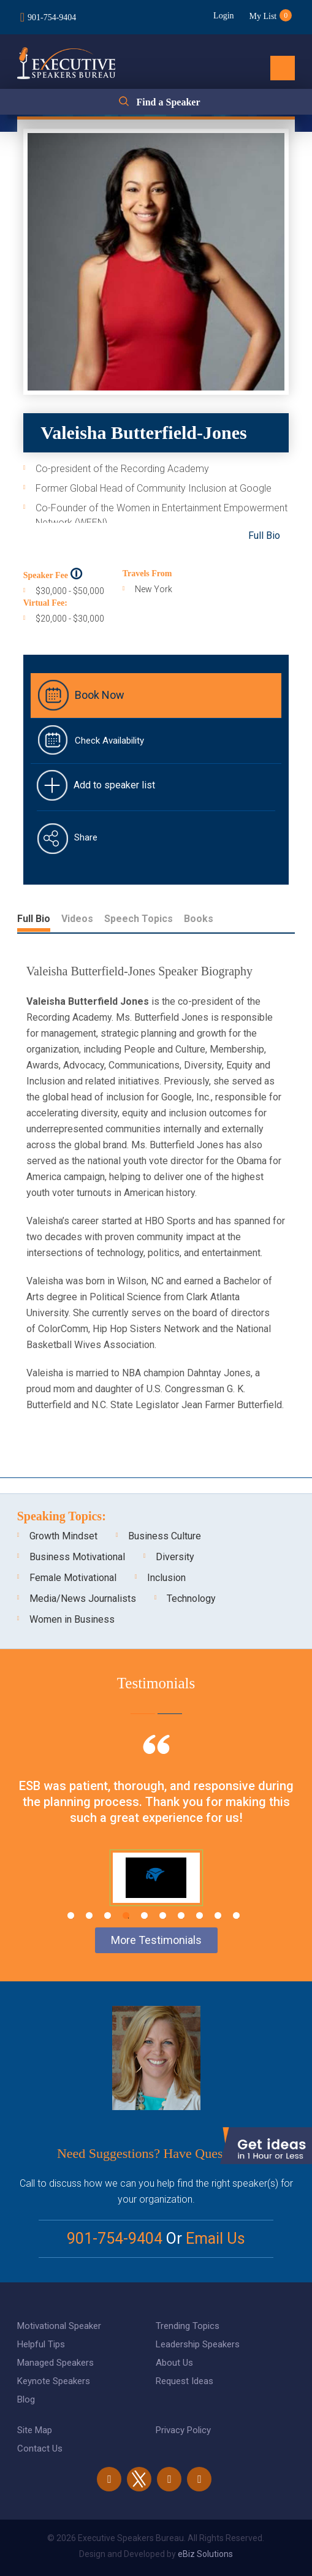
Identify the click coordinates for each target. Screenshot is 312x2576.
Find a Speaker (168, 102)
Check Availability (109, 740)
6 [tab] (162, 1915)
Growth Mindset (63, 1536)
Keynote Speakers (53, 2381)
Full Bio (264, 535)
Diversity (175, 1557)
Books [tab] (198, 918)
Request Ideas (184, 2381)
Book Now (99, 694)
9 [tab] (218, 1915)
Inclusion (166, 1577)
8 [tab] (199, 1915)
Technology (191, 1598)
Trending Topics (187, 2325)
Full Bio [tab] (33, 918)
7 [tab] (181, 1915)
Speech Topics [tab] (138, 918)
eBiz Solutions (205, 2554)
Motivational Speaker (59, 2325)
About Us (174, 2362)
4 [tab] (126, 1915)
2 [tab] (89, 1915)
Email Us (215, 2238)
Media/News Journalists (82, 1598)
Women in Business (72, 1619)
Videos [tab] (77, 918)
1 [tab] (70, 1915)
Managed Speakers (55, 2362)
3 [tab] (107, 1915)
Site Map (34, 2430)
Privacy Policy (183, 2430)
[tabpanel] (156, 1829)
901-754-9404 (52, 17)
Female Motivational (72, 1577)
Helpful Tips (41, 2344)
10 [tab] (236, 1915)
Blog (26, 2399)
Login (223, 15)
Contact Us (40, 2448)
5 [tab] (144, 1915)
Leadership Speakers (198, 2344)
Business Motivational (77, 1557)
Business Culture (164, 1536)
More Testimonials (156, 1940)
